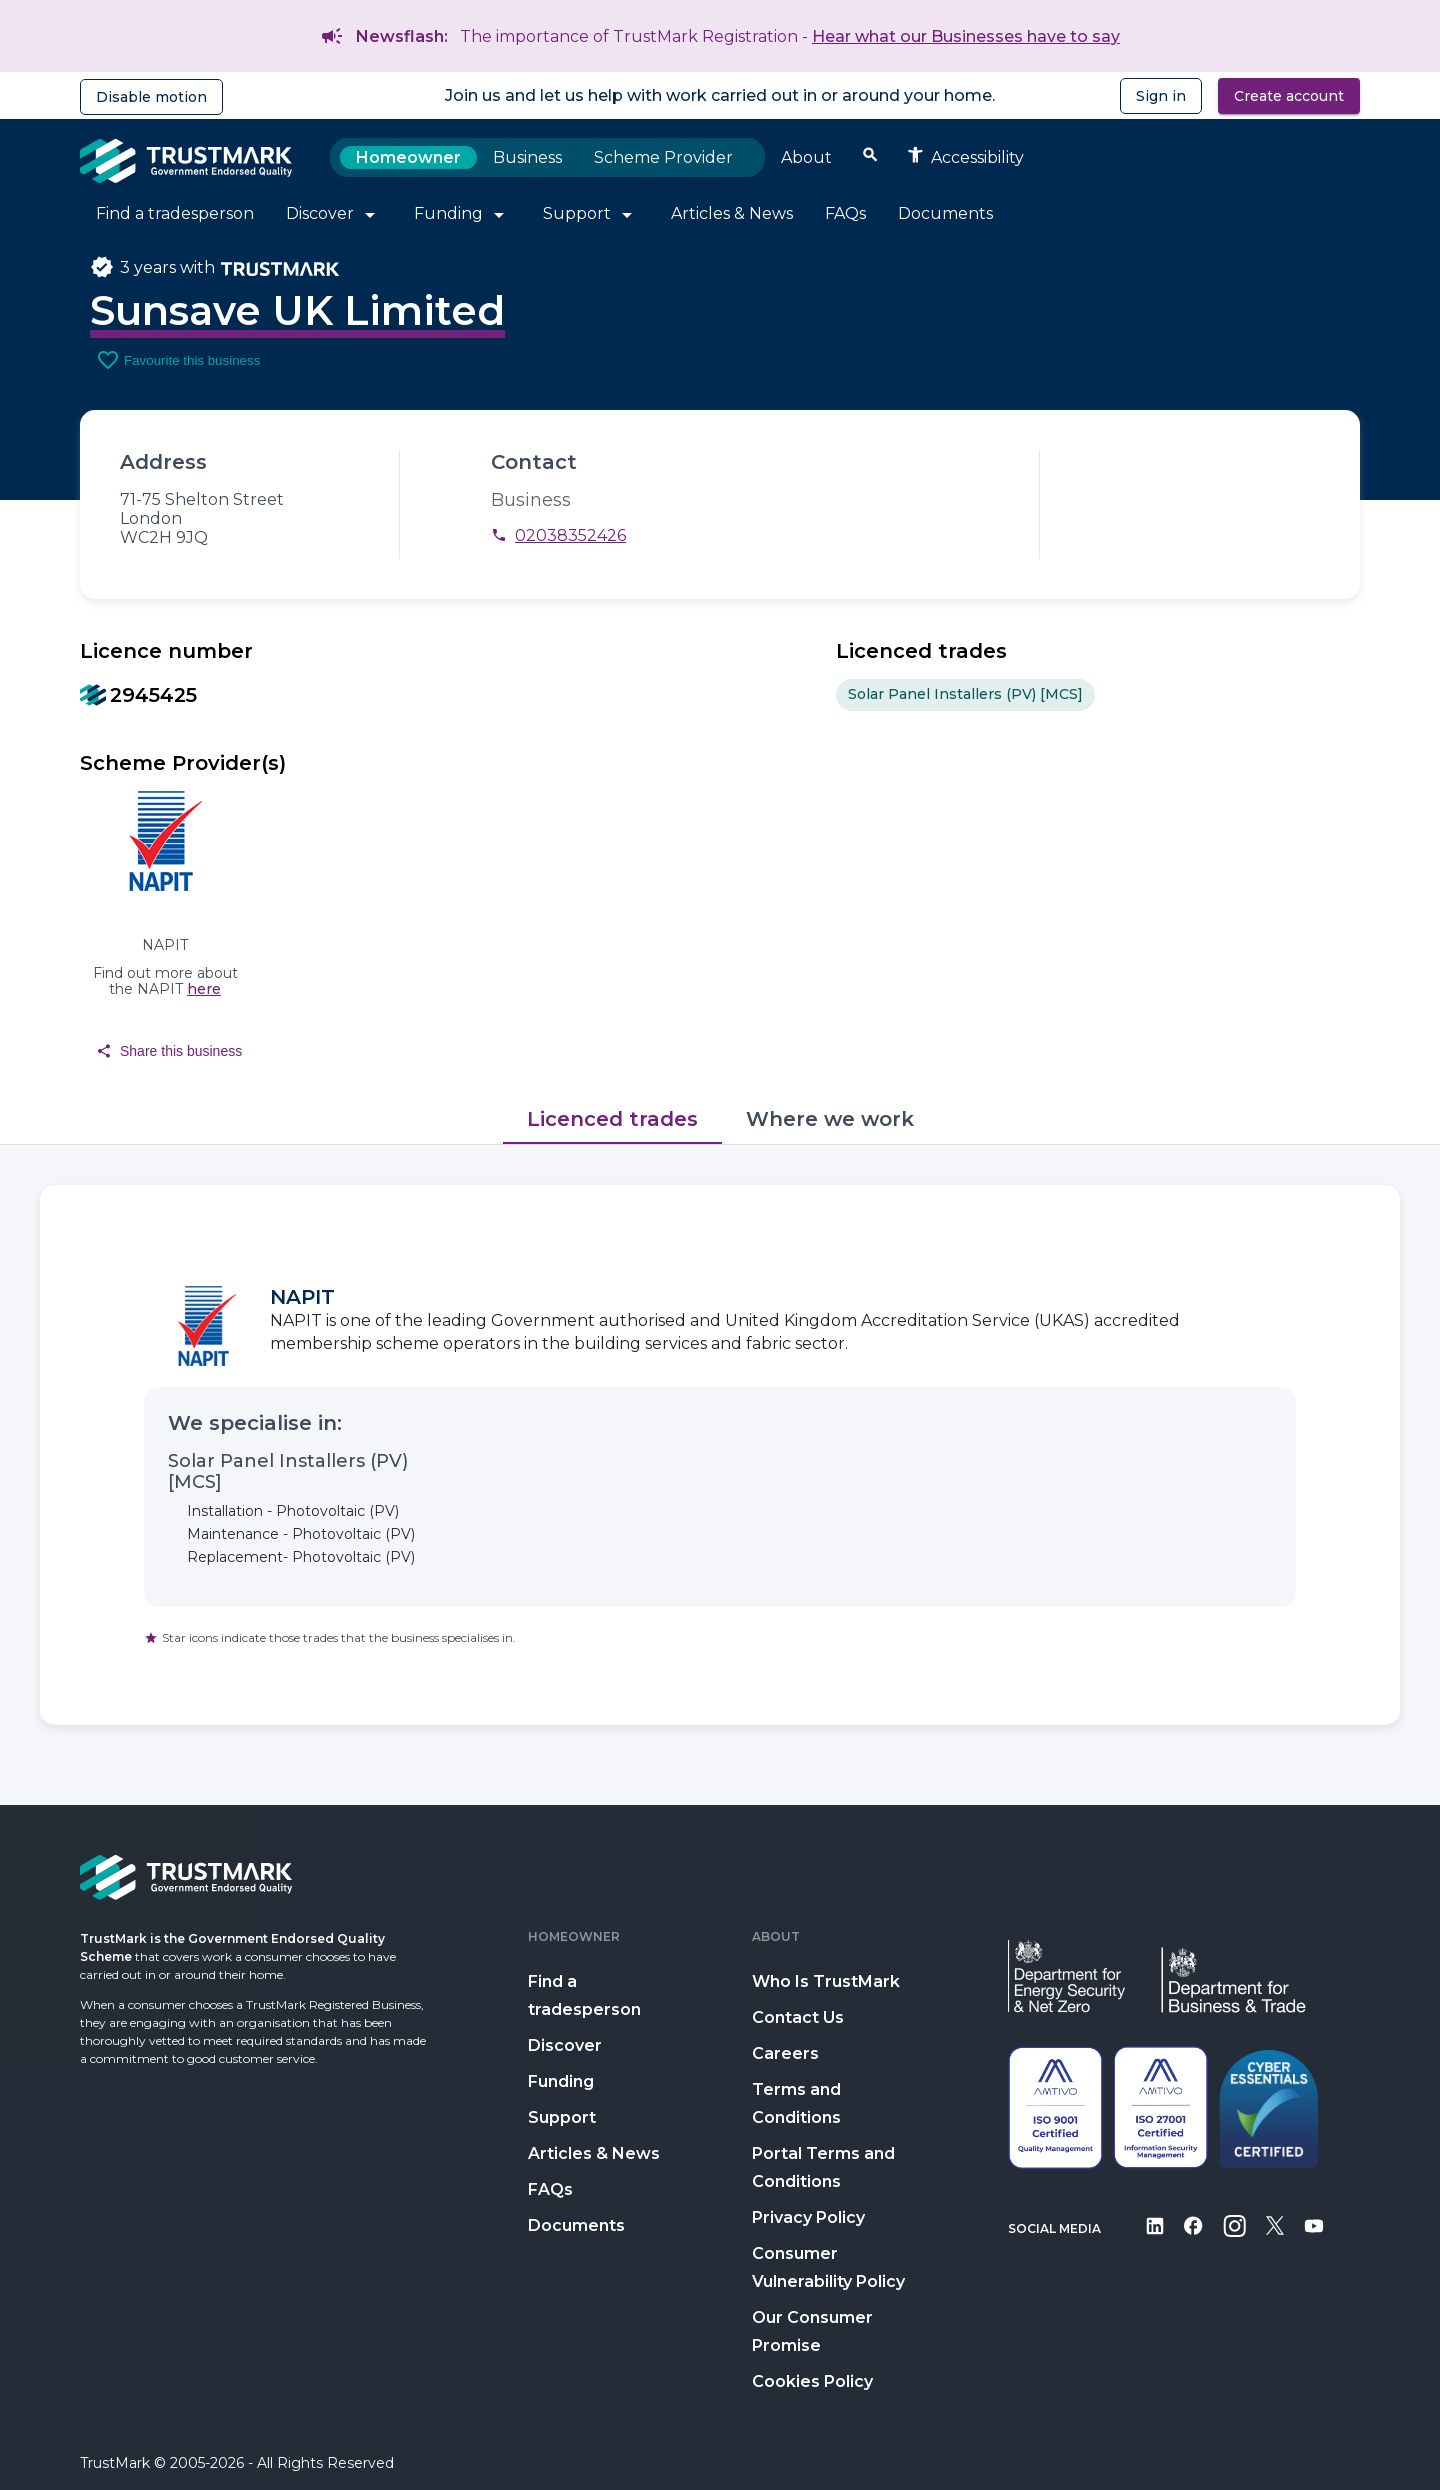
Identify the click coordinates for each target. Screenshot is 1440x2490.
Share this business (169, 1051)
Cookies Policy (812, 2381)
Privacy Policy (808, 2217)
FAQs (550, 2189)
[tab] (612, 1120)
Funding (561, 2081)
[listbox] (1098, 695)
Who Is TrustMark (826, 1981)
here (204, 989)
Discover (565, 2045)
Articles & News (594, 2153)
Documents (576, 2225)
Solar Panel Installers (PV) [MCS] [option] (965, 695)
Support (562, 2117)
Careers (785, 2053)
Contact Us (798, 2017)
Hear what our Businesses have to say (966, 36)
